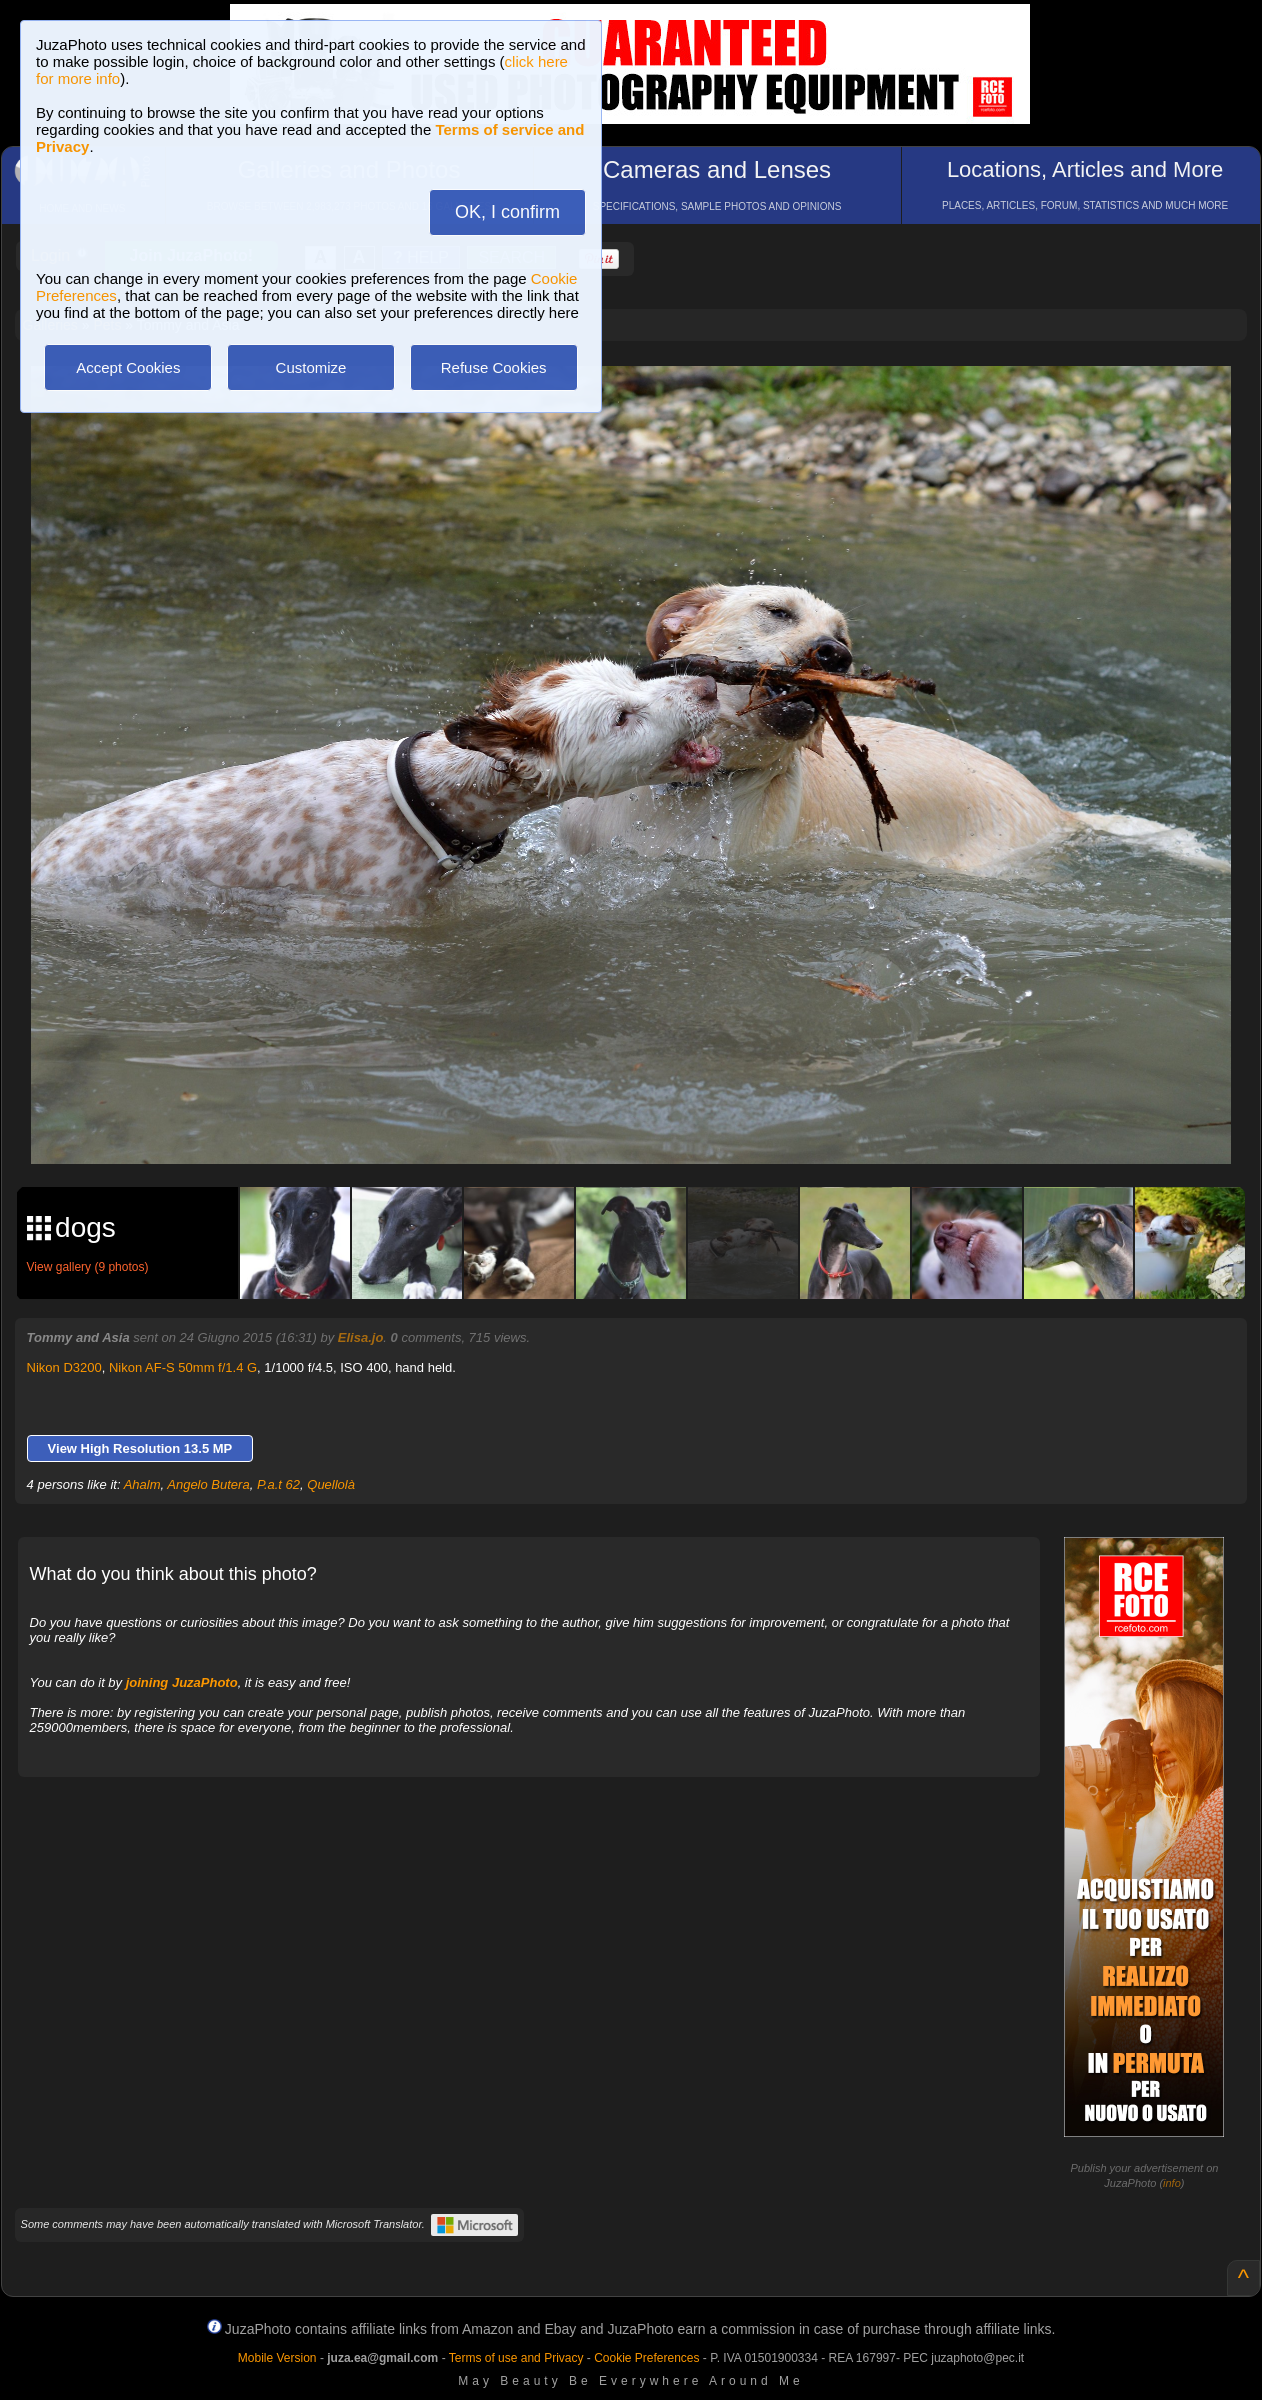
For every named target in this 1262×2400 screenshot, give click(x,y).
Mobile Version (277, 2358)
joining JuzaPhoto (182, 1682)
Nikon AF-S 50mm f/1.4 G (183, 1367)
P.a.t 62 (278, 1484)
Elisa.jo (361, 1337)
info (1172, 2183)
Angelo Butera (208, 1484)
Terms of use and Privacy (516, 2358)
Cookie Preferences (646, 2358)
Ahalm (142, 1484)
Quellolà (331, 1484)
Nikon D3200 (64, 1367)
